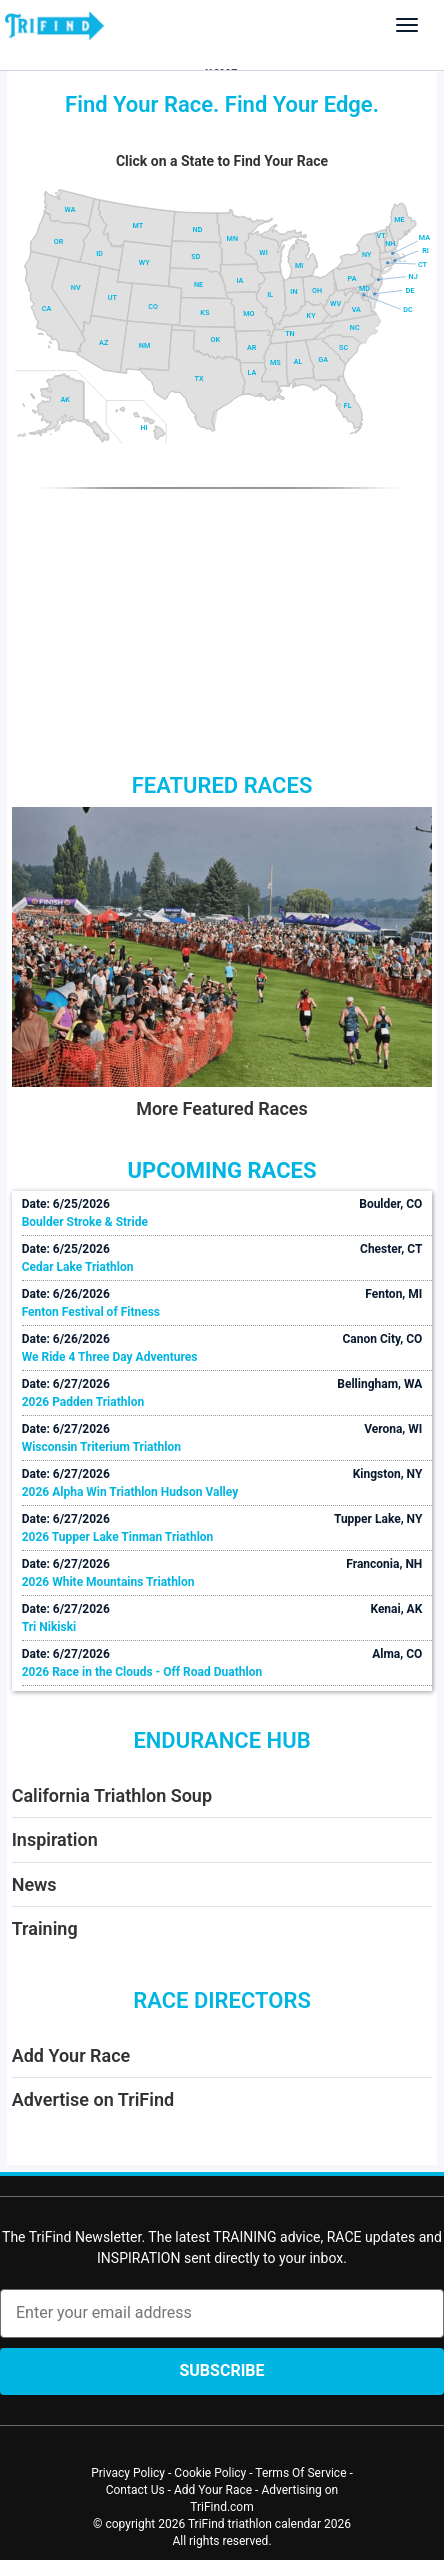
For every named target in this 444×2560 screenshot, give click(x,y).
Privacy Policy (128, 2473)
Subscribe (221, 2370)
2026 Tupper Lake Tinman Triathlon (118, 1537)
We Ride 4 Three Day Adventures (110, 1357)
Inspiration (55, 1839)
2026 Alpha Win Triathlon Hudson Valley (130, 1492)
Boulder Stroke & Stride (85, 1222)
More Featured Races (222, 1108)
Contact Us (135, 2490)
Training (45, 1928)
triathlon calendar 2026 (289, 2524)
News (34, 1884)
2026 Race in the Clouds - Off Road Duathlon (142, 1672)
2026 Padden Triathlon (83, 1402)
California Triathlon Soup (112, 1795)
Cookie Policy (210, 2473)
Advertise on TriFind (93, 2099)
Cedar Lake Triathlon (78, 1267)
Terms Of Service (300, 2473)
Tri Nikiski (49, 1627)
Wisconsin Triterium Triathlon (101, 1447)
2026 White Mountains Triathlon (108, 1582)
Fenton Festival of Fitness (91, 1312)
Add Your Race (71, 2055)
